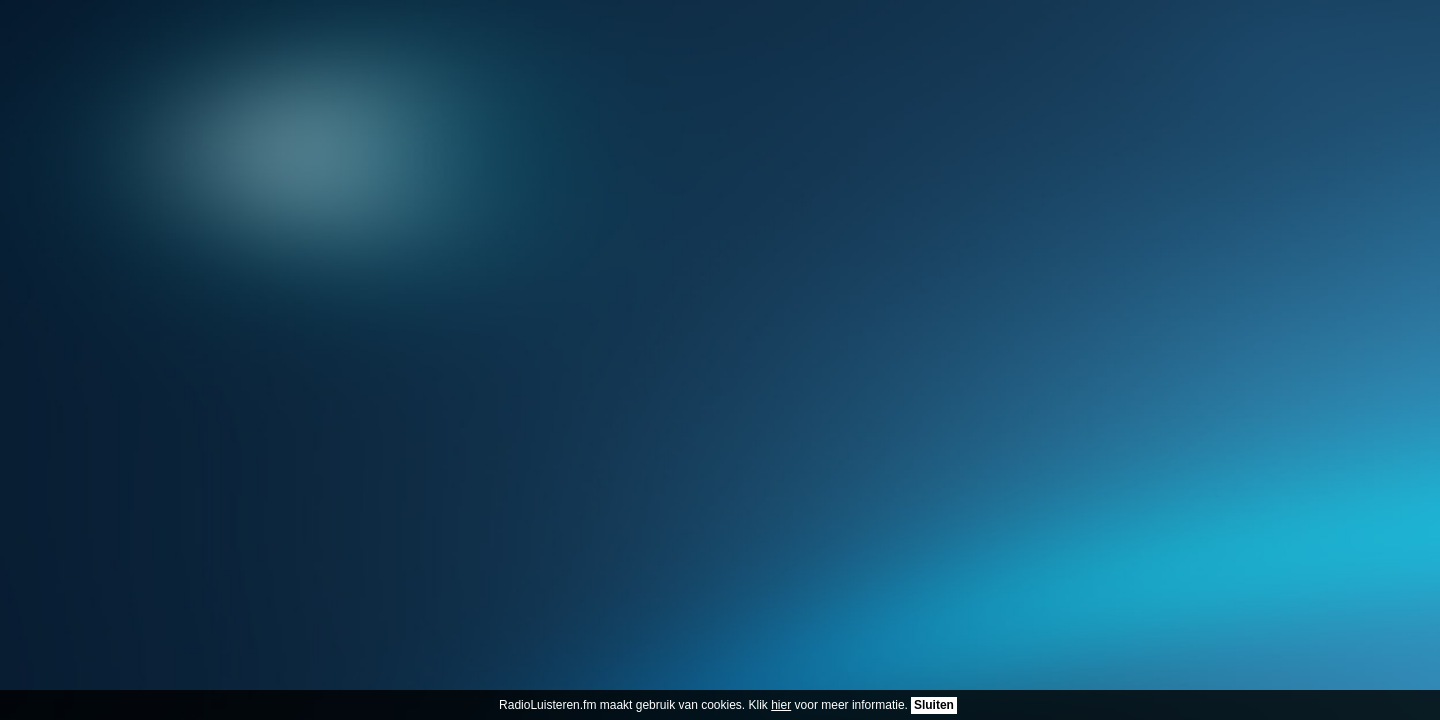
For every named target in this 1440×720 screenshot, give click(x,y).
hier (781, 705)
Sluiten (934, 705)
